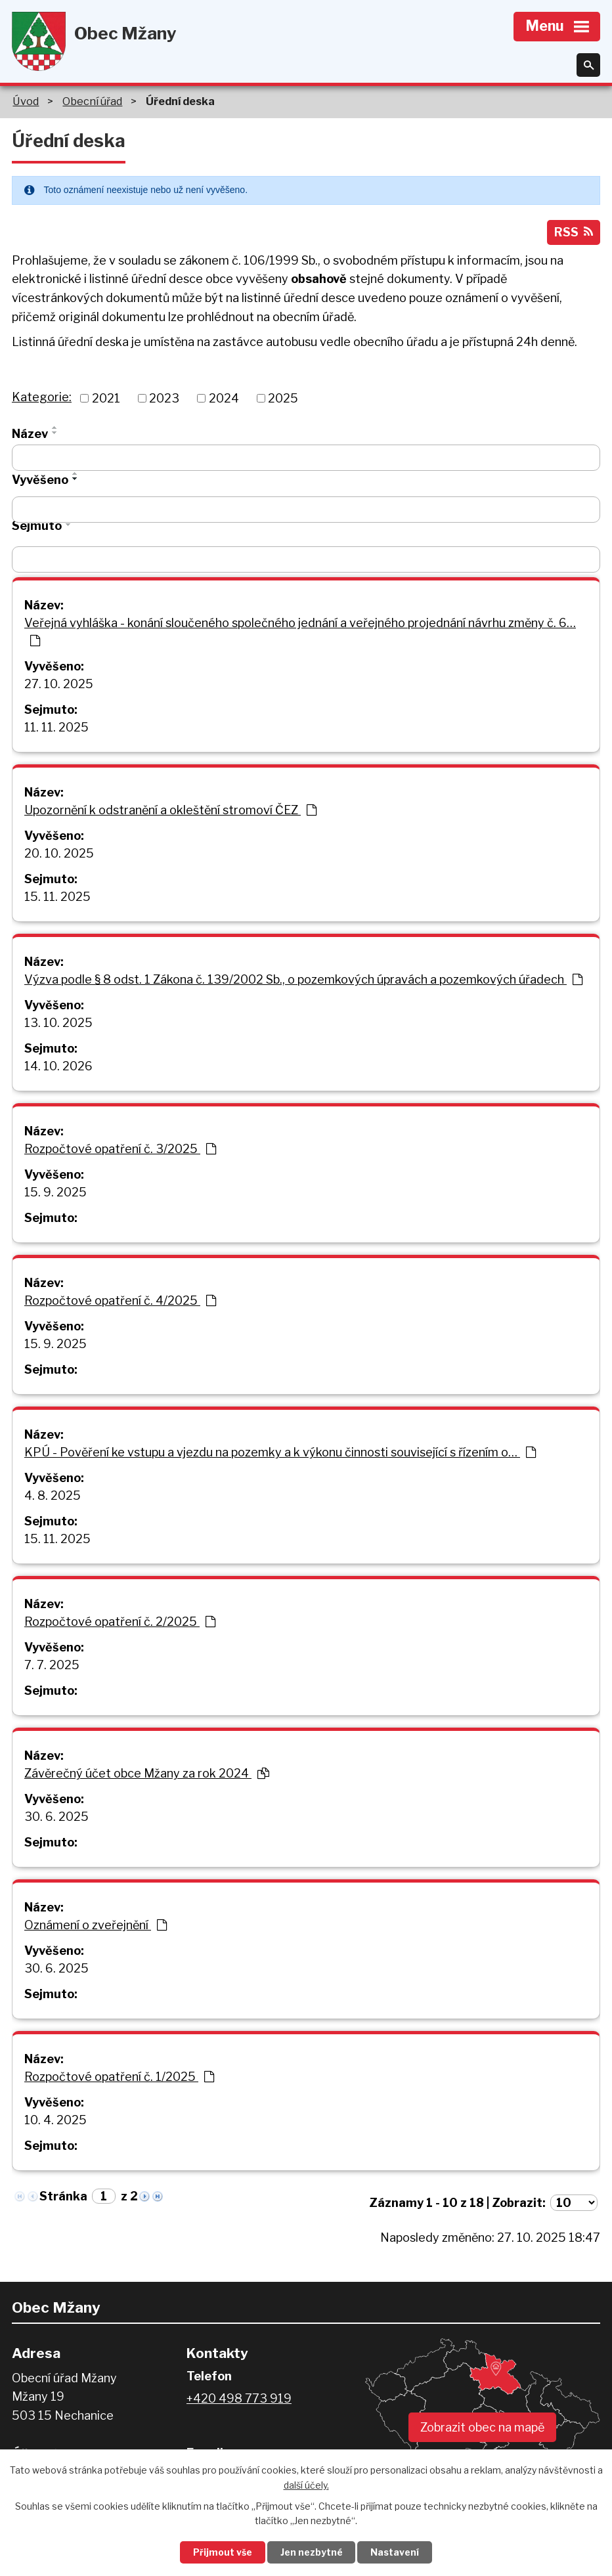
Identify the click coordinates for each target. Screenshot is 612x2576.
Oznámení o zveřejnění (95, 1926)
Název (30, 435)
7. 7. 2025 (51, 1666)
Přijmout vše (221, 2552)
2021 (106, 399)
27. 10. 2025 (58, 685)
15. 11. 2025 (57, 898)
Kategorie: (42, 398)
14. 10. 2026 (58, 1067)
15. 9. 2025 (55, 1193)
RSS (573, 233)
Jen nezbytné (311, 2552)
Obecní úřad (92, 101)
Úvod (25, 101)
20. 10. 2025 (59, 855)
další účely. (306, 2484)
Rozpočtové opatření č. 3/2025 (120, 1150)
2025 (283, 399)
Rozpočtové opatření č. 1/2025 (119, 2078)
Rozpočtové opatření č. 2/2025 (119, 1623)
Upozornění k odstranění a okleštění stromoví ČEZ (170, 811)
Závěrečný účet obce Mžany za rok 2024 (146, 1774)
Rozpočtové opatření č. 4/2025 (120, 1302)
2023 (164, 399)
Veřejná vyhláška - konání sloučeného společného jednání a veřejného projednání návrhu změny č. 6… (300, 632)
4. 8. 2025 (52, 1497)
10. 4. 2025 (55, 2121)
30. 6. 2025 (56, 1818)
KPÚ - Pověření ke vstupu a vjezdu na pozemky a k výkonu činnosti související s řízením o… (280, 1453)
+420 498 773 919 (239, 2400)
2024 (224, 399)
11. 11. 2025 (56, 728)
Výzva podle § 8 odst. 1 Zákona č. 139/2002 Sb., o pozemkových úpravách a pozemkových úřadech (303, 981)
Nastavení (396, 2552)
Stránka (63, 2197)
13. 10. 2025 (58, 1024)
